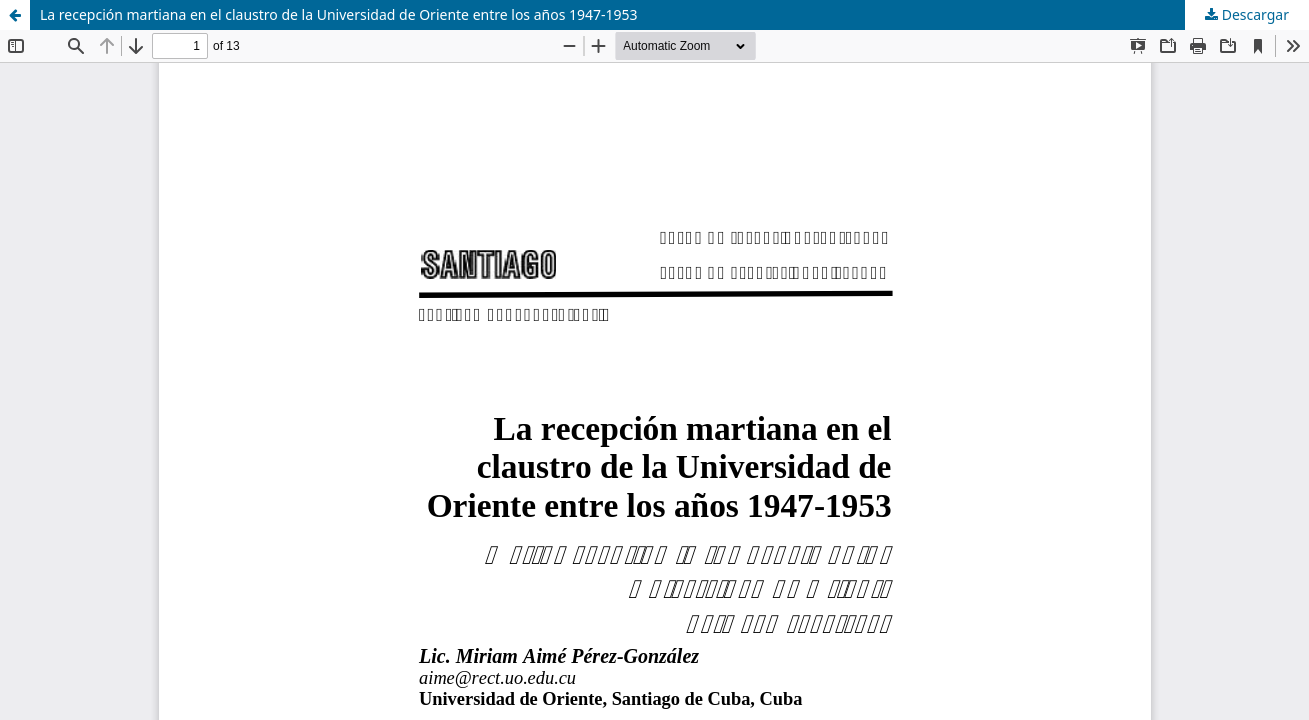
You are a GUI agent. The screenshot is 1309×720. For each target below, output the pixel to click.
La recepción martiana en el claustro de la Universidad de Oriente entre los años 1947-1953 (339, 14)
